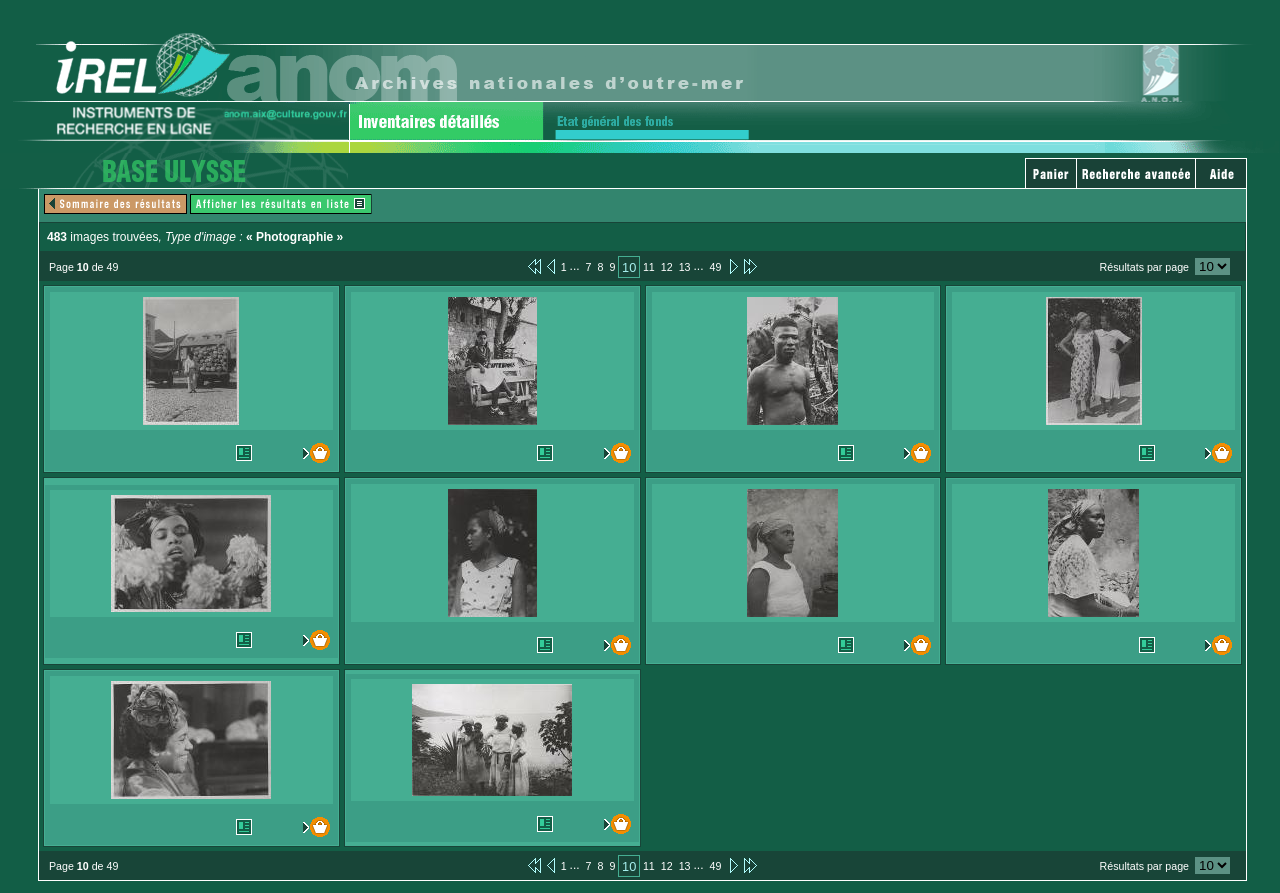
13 (685, 267)
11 (649, 267)
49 (716, 267)
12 (667, 267)
